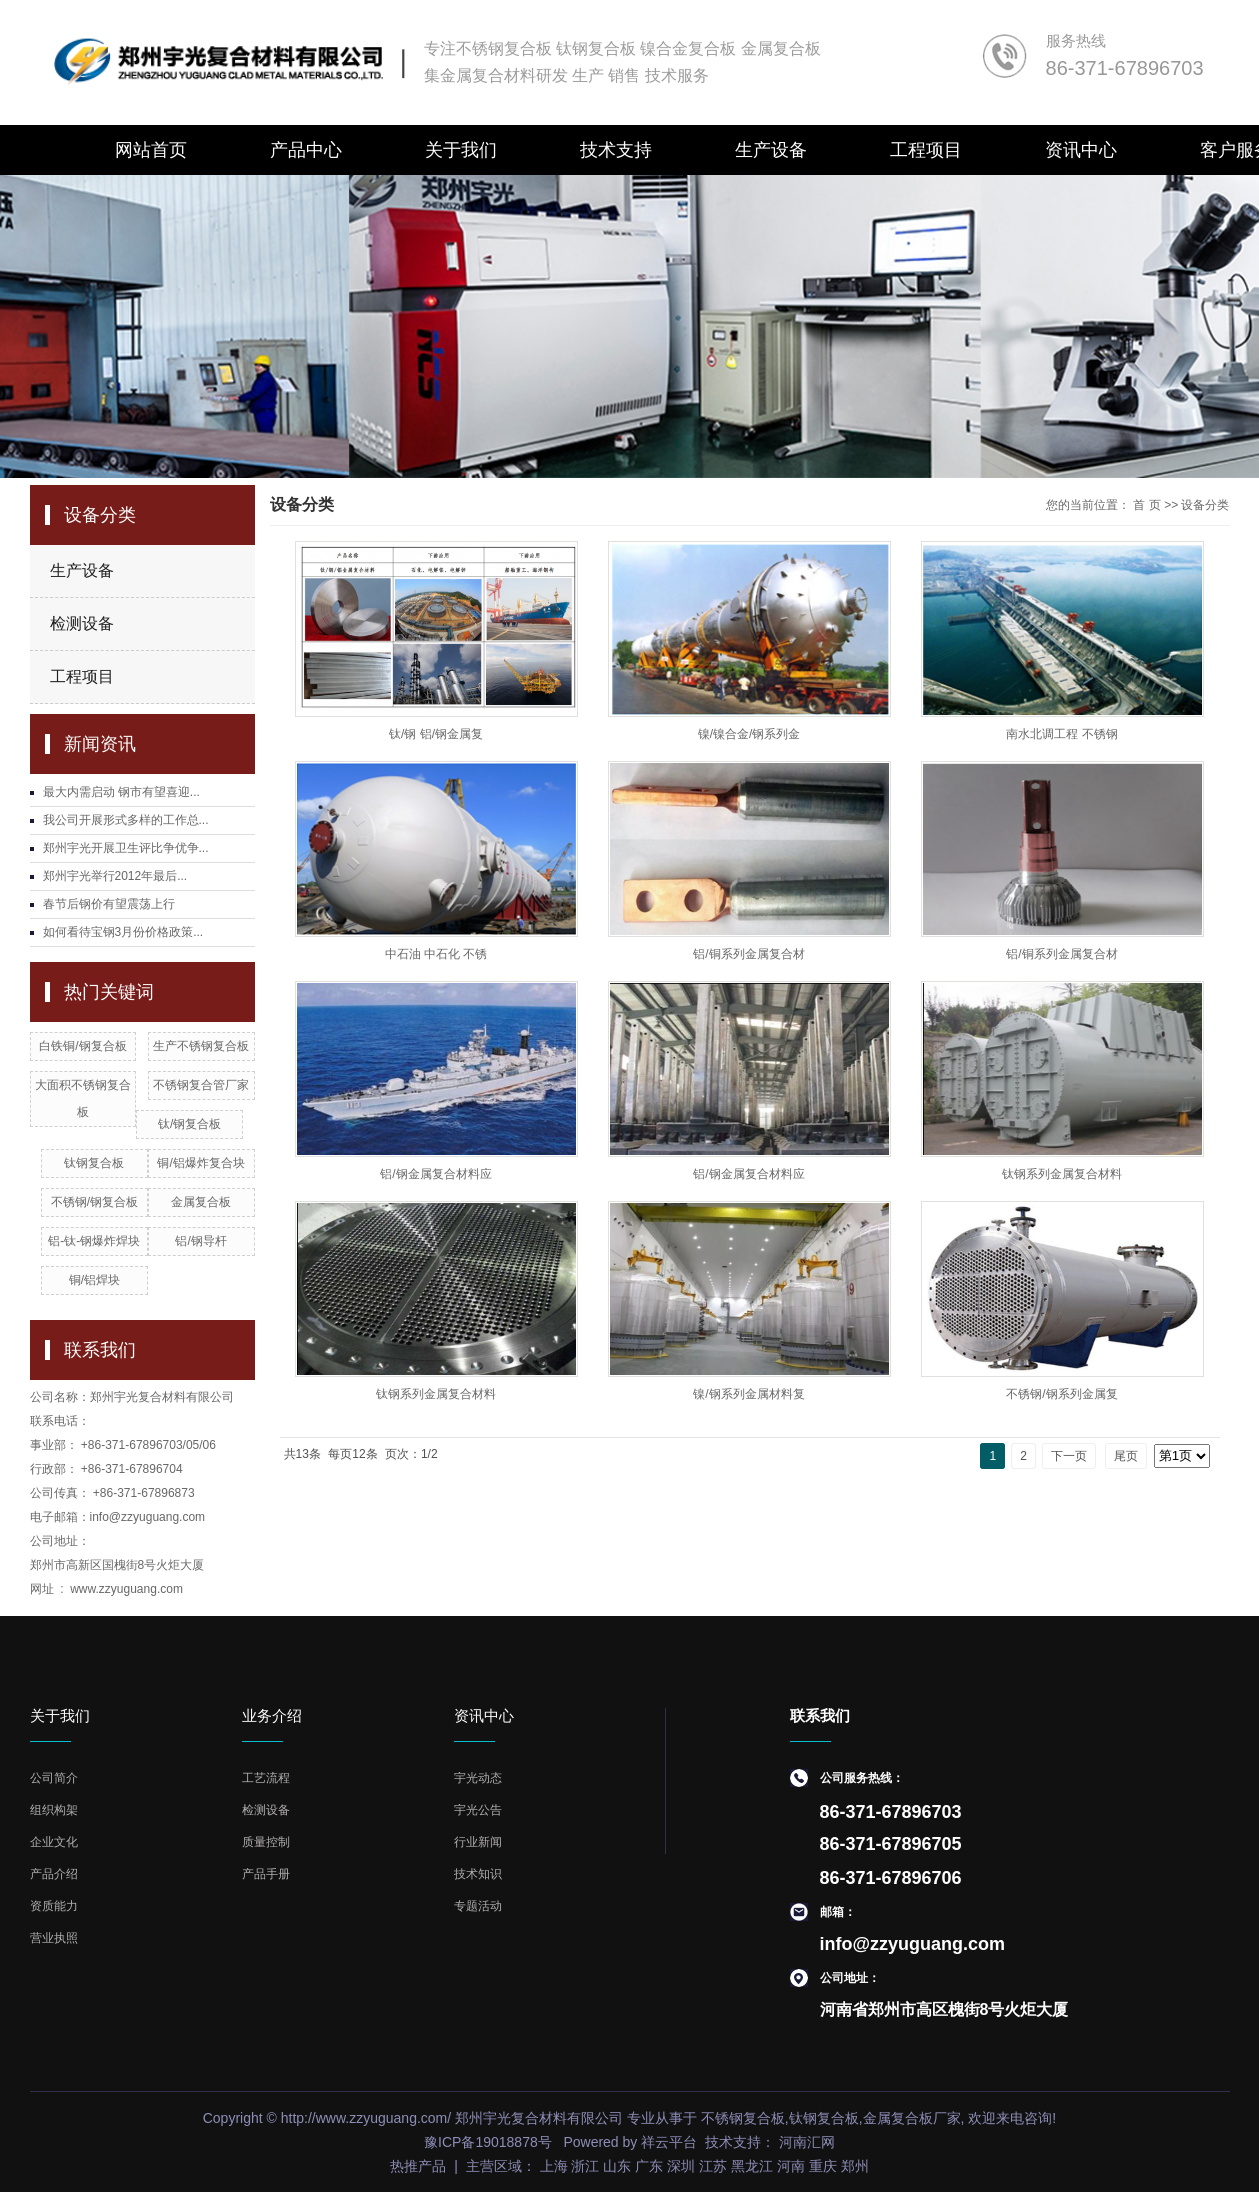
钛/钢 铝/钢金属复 (436, 734)
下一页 (1069, 1456)
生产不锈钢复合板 (201, 1046)
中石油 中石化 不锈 (436, 954)
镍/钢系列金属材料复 (748, 1394)
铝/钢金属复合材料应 (435, 1174)
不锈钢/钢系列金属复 (1061, 1394)
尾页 (1126, 1456)
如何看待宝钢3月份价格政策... (123, 932)
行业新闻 (478, 1842)
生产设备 (771, 150)
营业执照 (54, 1938)
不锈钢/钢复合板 (94, 1202)
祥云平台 (669, 2142)
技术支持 (616, 150)
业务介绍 (272, 1716)
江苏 (713, 2166)
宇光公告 (478, 1810)
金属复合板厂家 (912, 2118)
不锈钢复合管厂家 (201, 1085)
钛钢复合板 (94, 1163)
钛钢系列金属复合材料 (1062, 1174)
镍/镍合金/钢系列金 (749, 734)
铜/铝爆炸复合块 (200, 1163)
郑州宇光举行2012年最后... (115, 876)
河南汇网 (805, 2142)
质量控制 (266, 1842)
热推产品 (418, 2166)
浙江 (585, 2166)
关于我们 (461, 150)
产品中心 (306, 150)
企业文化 (54, 1842)
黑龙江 (752, 2166)
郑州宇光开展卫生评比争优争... (126, 848)
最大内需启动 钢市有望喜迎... (121, 792)
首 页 (1146, 505)
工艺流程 (266, 1778)
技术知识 (478, 1874)
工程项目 (926, 150)
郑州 (855, 2166)
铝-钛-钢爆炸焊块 (94, 1241)
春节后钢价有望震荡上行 (109, 904)
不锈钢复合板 (743, 2118)
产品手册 (266, 1874)
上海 (554, 2166)
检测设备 (82, 623)
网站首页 (151, 150)
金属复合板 (201, 1202)
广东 (649, 2166)
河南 (791, 2166)
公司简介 (54, 1778)
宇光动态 (478, 1778)
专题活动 (478, 1906)
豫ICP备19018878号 (488, 2142)
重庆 (823, 2166)
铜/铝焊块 (94, 1280)
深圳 (681, 2166)
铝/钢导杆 (200, 1241)
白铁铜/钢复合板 (82, 1046)
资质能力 (54, 1906)
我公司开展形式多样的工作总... (126, 820)
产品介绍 (54, 1874)
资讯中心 (1081, 150)
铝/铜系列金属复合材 (748, 954)
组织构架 (54, 1810)
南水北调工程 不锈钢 (1061, 734)
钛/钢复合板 (189, 1124)
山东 (617, 2166)
